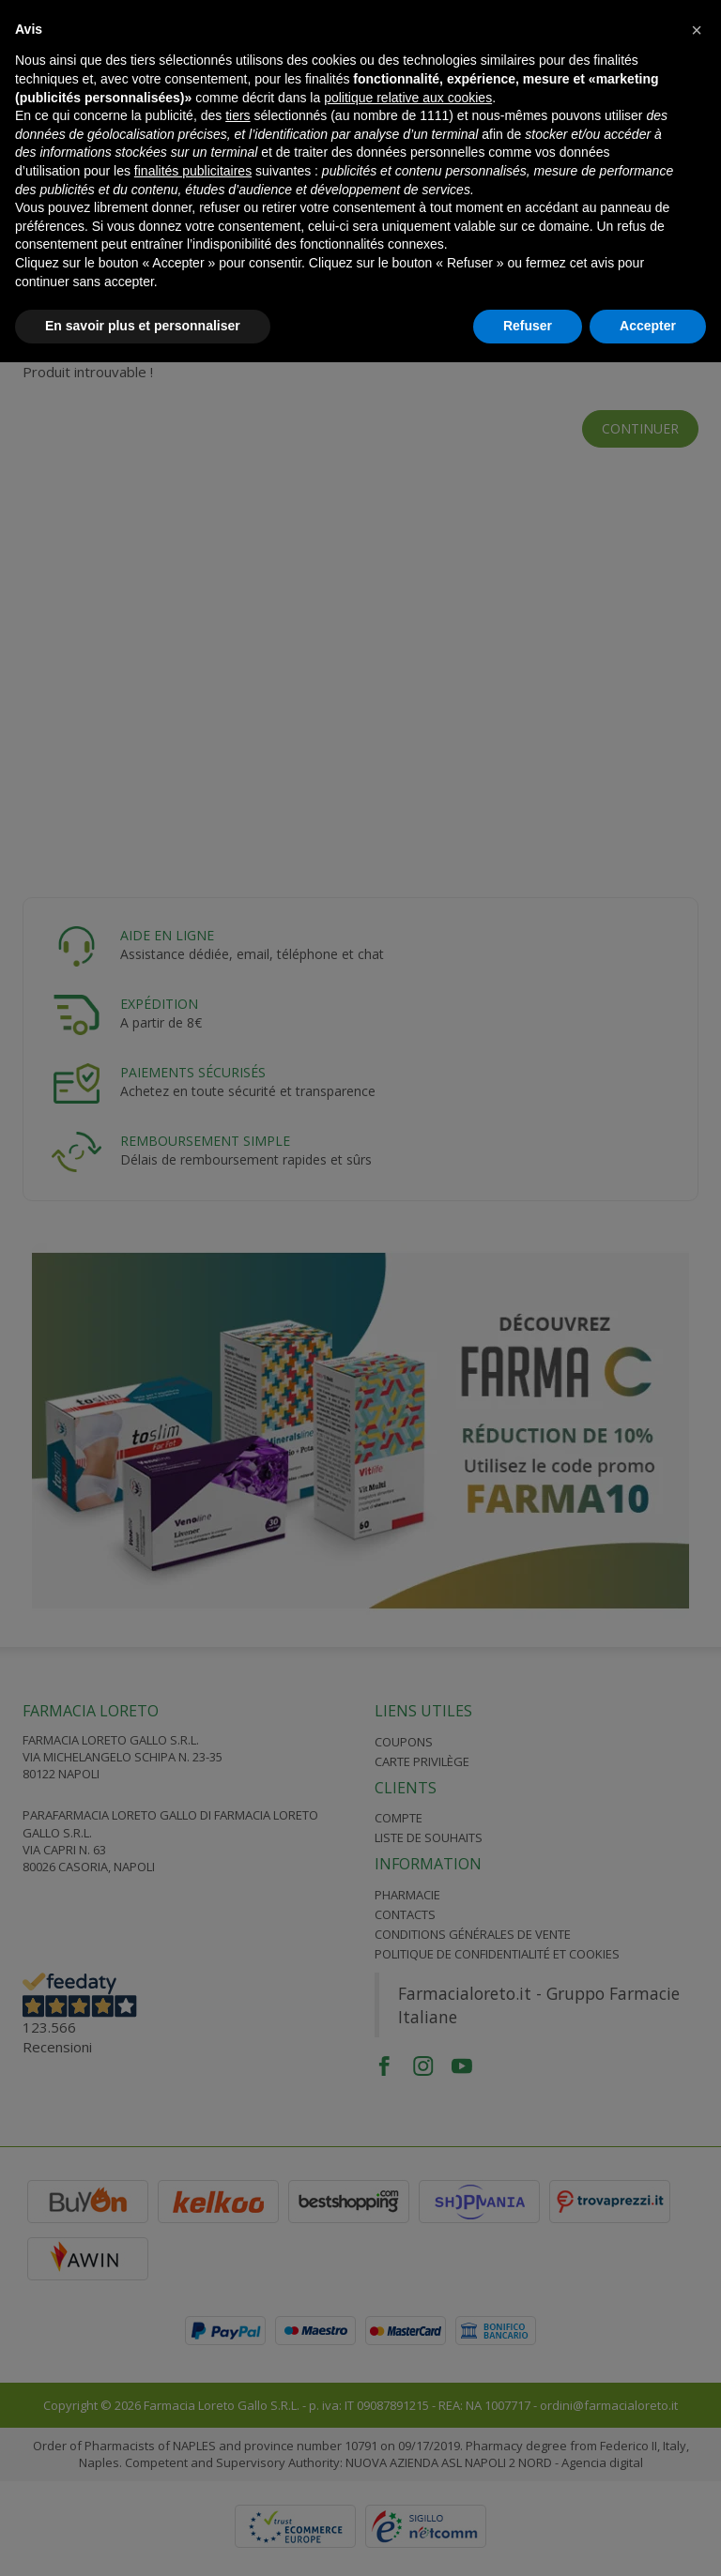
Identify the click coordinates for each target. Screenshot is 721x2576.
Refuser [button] (527, 325)
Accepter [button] (648, 325)
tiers (237, 115)
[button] (697, 30)
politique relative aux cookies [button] (408, 97)
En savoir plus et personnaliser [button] (142, 325)
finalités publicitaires (193, 170)
